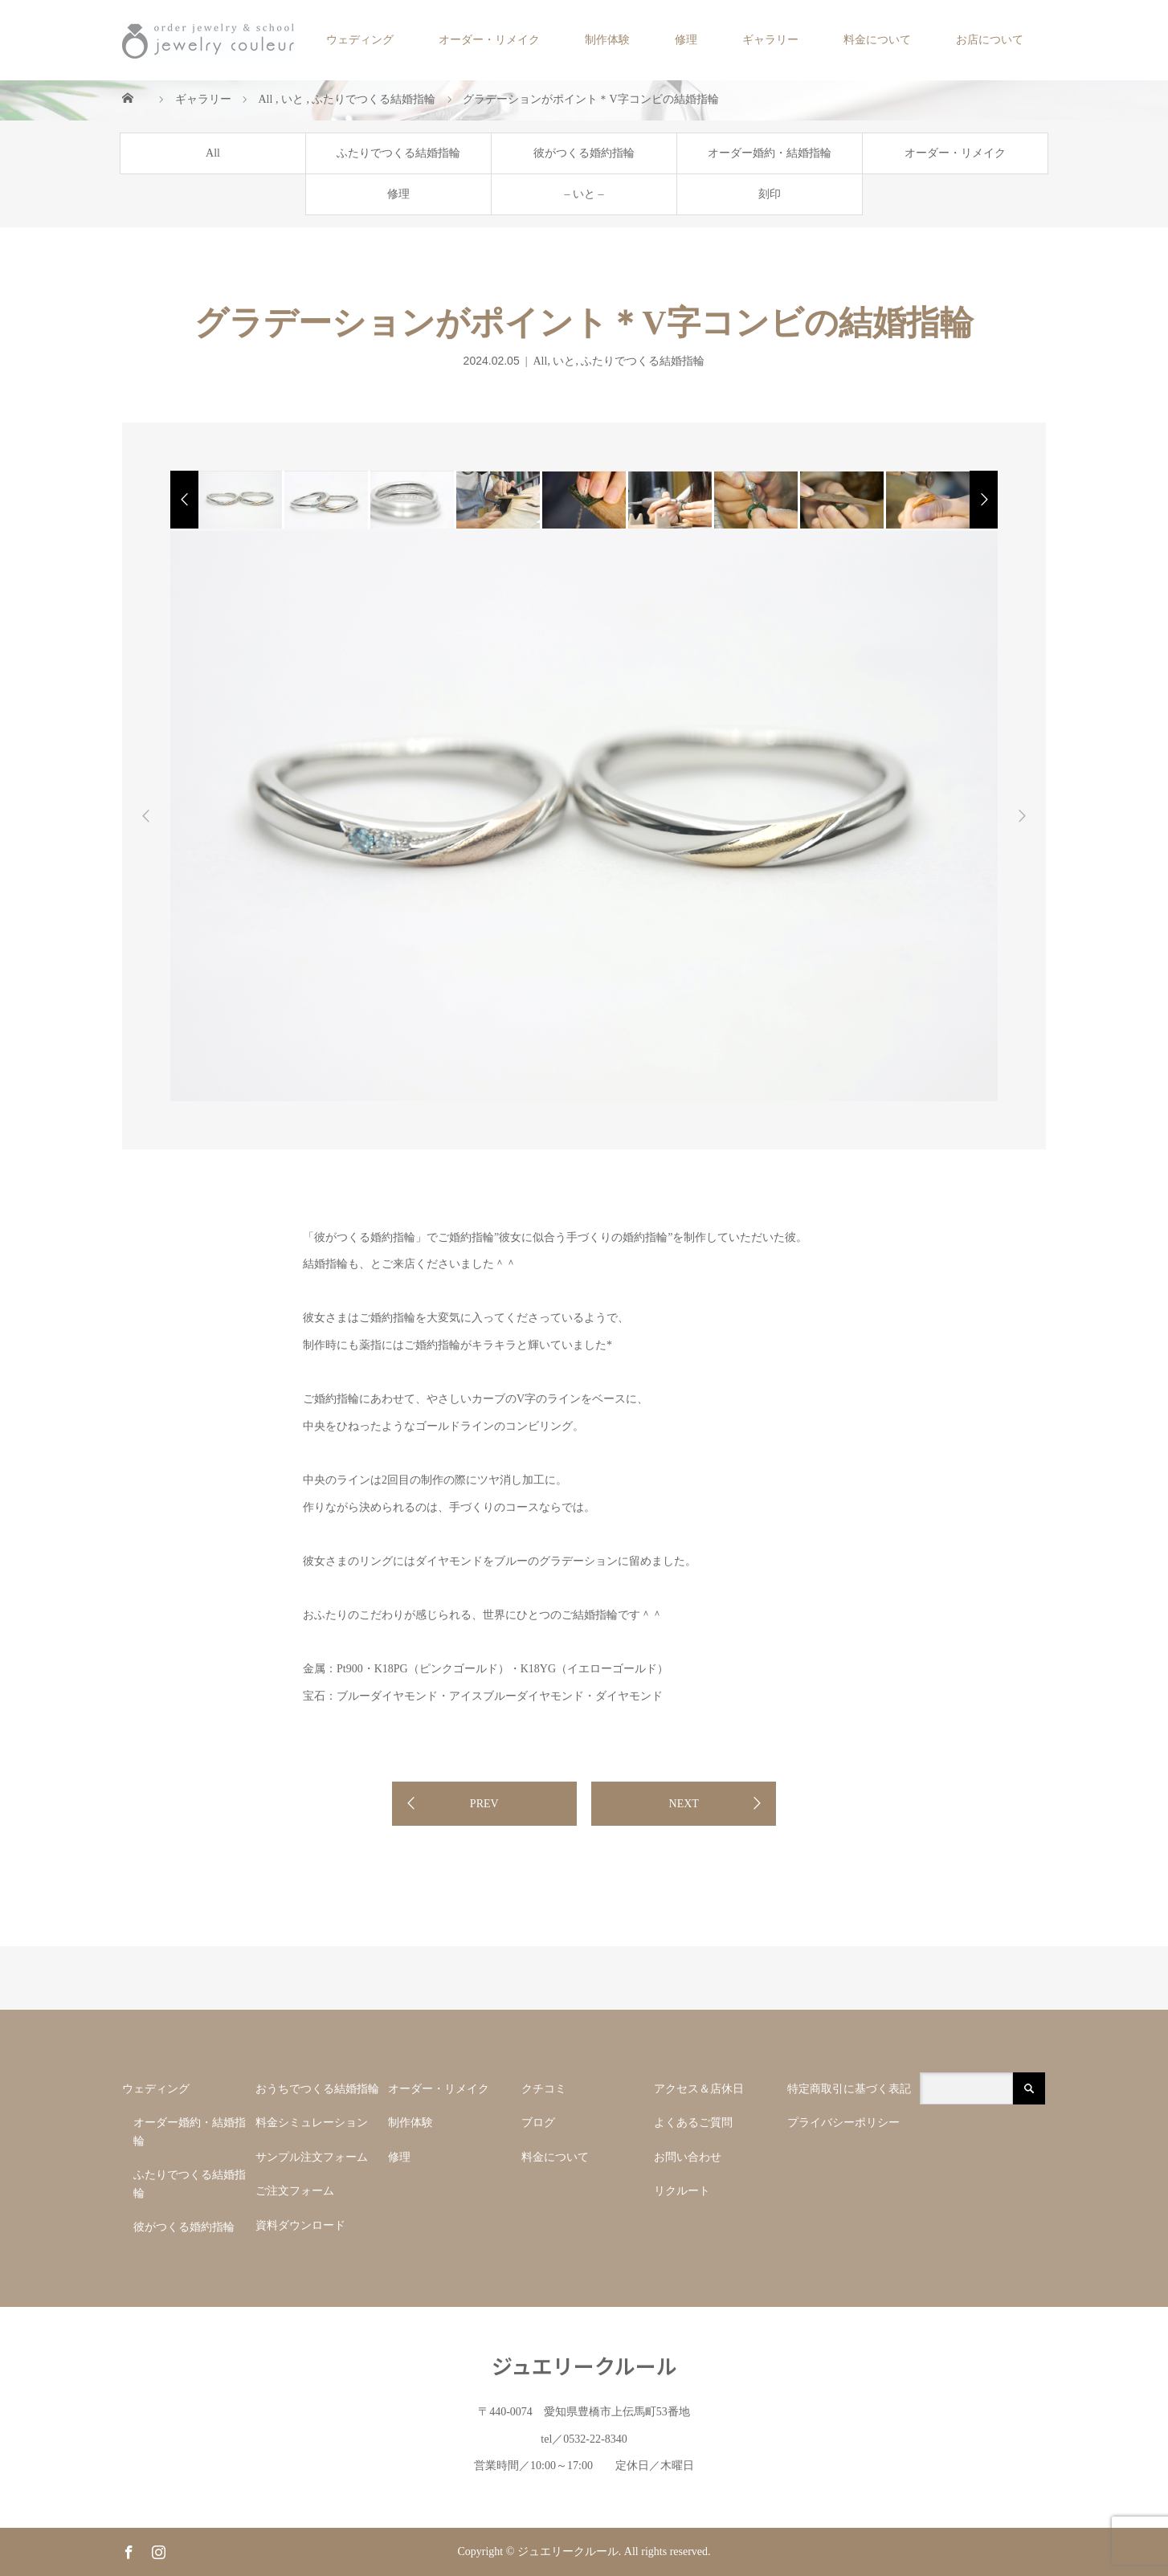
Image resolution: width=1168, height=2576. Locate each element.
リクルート (682, 2191)
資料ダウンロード (300, 2225)
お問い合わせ (687, 2157)
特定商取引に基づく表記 (849, 2089)
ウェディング (360, 40)
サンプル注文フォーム (317, 2157)
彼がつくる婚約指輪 (584, 153)
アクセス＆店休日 (699, 2089)
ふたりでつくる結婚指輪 (398, 153)
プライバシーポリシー (843, 2123)
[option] (239, 500)
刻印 (769, 194)
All (213, 153)
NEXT (684, 1804)
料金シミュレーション (311, 2123)
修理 (686, 40)
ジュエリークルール (584, 2365)
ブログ (538, 2123)
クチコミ (543, 2089)
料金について (877, 40)
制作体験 (607, 40)
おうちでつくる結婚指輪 (317, 2089)
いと (564, 361)
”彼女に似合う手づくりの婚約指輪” (583, 1237)
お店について (989, 40)
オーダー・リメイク (489, 40)
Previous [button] (146, 816)
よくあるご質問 (693, 2123)
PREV (484, 1804)
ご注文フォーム (294, 2191)
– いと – (584, 194)
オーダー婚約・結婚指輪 (769, 153)
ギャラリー (770, 40)
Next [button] (1022, 816)
